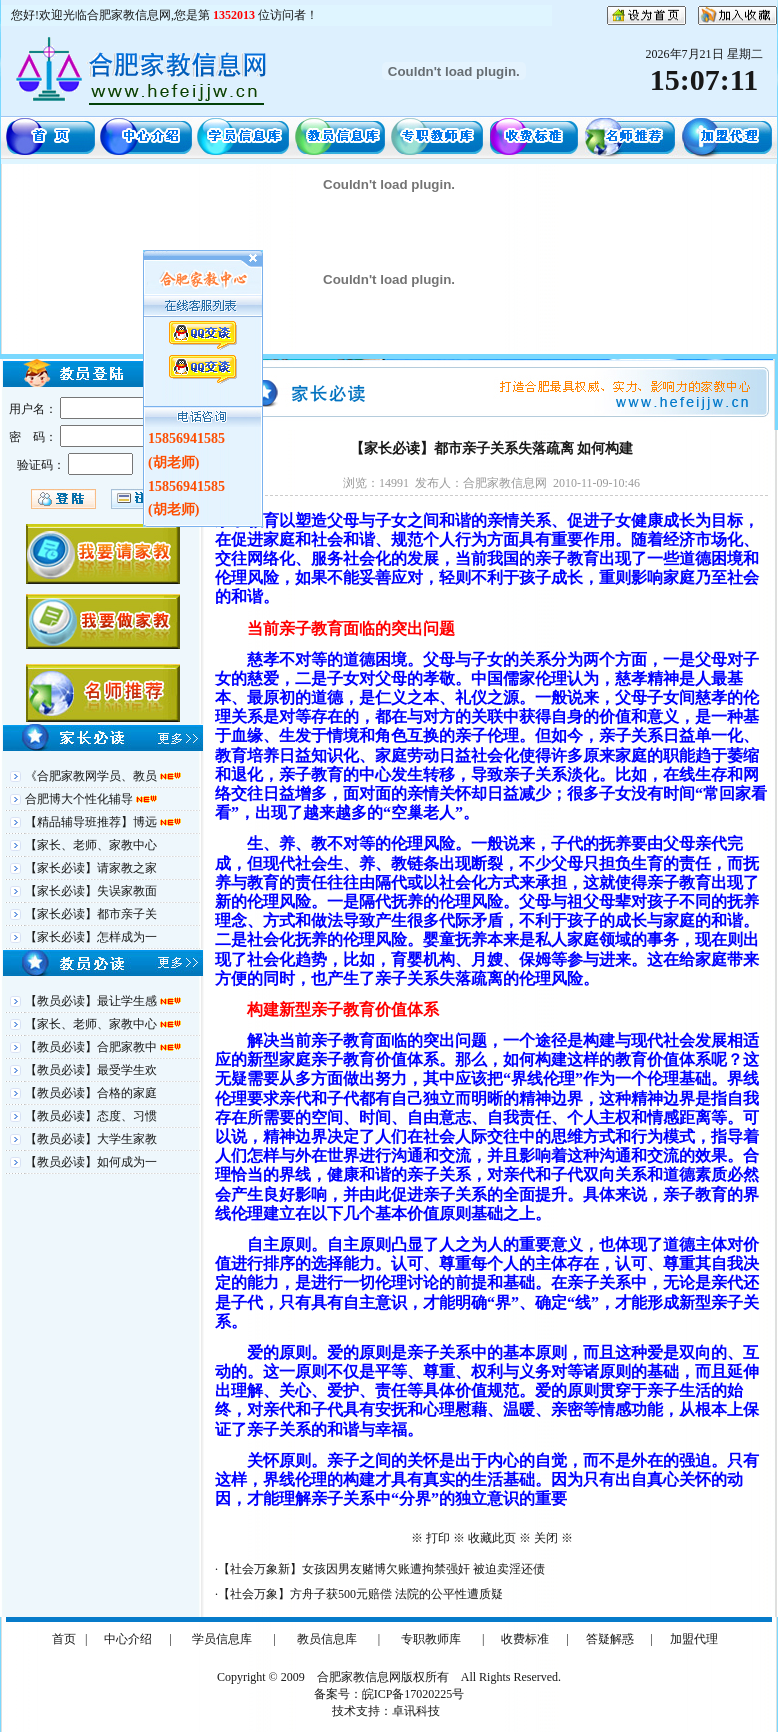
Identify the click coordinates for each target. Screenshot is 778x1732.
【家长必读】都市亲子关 (91, 914)
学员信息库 (222, 1639)
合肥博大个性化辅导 (80, 799)
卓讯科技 (416, 1711)
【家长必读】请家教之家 (91, 868)
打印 (438, 1538)
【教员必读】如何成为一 (91, 1162)
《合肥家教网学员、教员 (92, 776)
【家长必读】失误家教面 (91, 891)
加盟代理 (694, 1639)
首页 (64, 1639)
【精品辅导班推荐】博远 (92, 822)
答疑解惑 (610, 1639)
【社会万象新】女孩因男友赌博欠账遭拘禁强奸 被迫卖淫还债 (381, 1569)
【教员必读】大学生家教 (91, 1139)
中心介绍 (128, 1639)
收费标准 (525, 1639)
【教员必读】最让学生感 (92, 1001)
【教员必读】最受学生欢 (91, 1070)
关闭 (546, 1538)
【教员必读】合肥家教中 (92, 1047)
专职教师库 (431, 1639)
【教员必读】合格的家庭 (91, 1093)
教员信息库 (327, 1639)
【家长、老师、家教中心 (91, 845)
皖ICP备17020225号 (413, 1694)
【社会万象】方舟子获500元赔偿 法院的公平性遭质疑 (360, 1594)
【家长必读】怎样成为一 (91, 937)
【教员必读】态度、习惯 (91, 1116)
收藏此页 (492, 1538)
